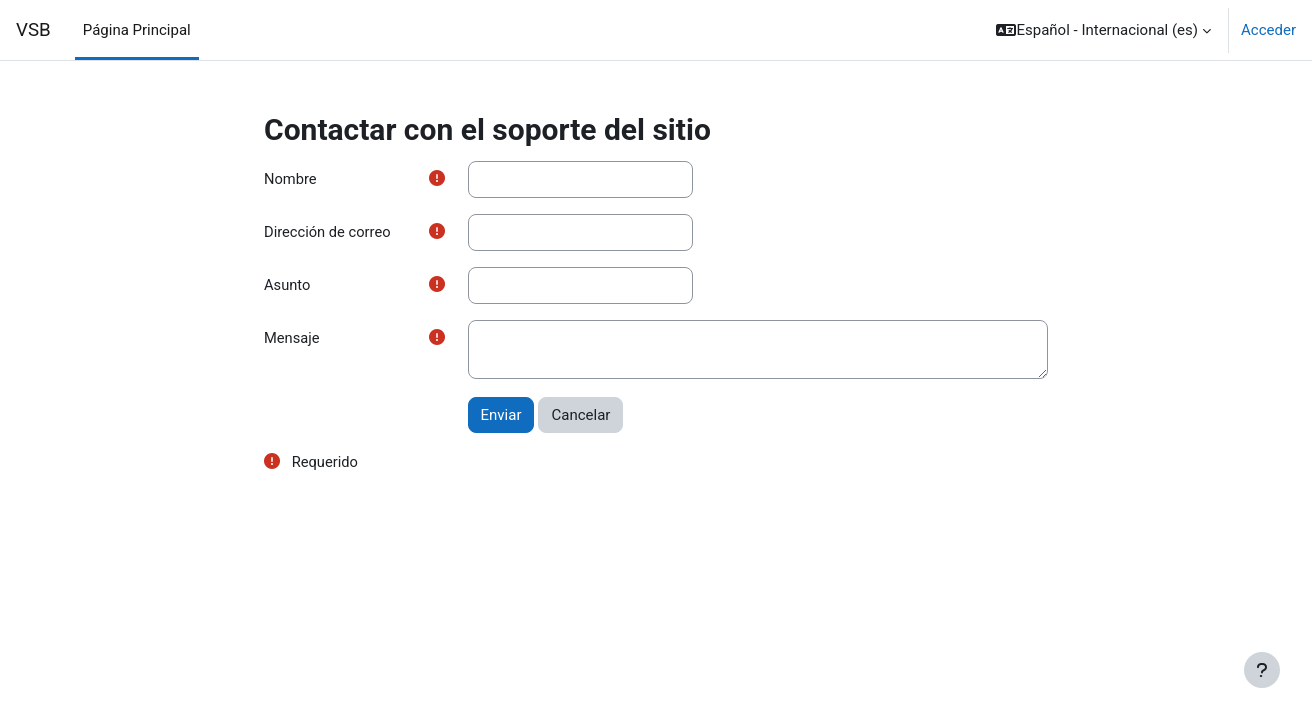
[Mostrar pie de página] (1262, 670)
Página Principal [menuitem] (137, 30)
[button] (1103, 30)
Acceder (1268, 30)
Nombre (291, 179)
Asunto (287, 286)
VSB (33, 30)
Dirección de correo (328, 233)
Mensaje (292, 340)
